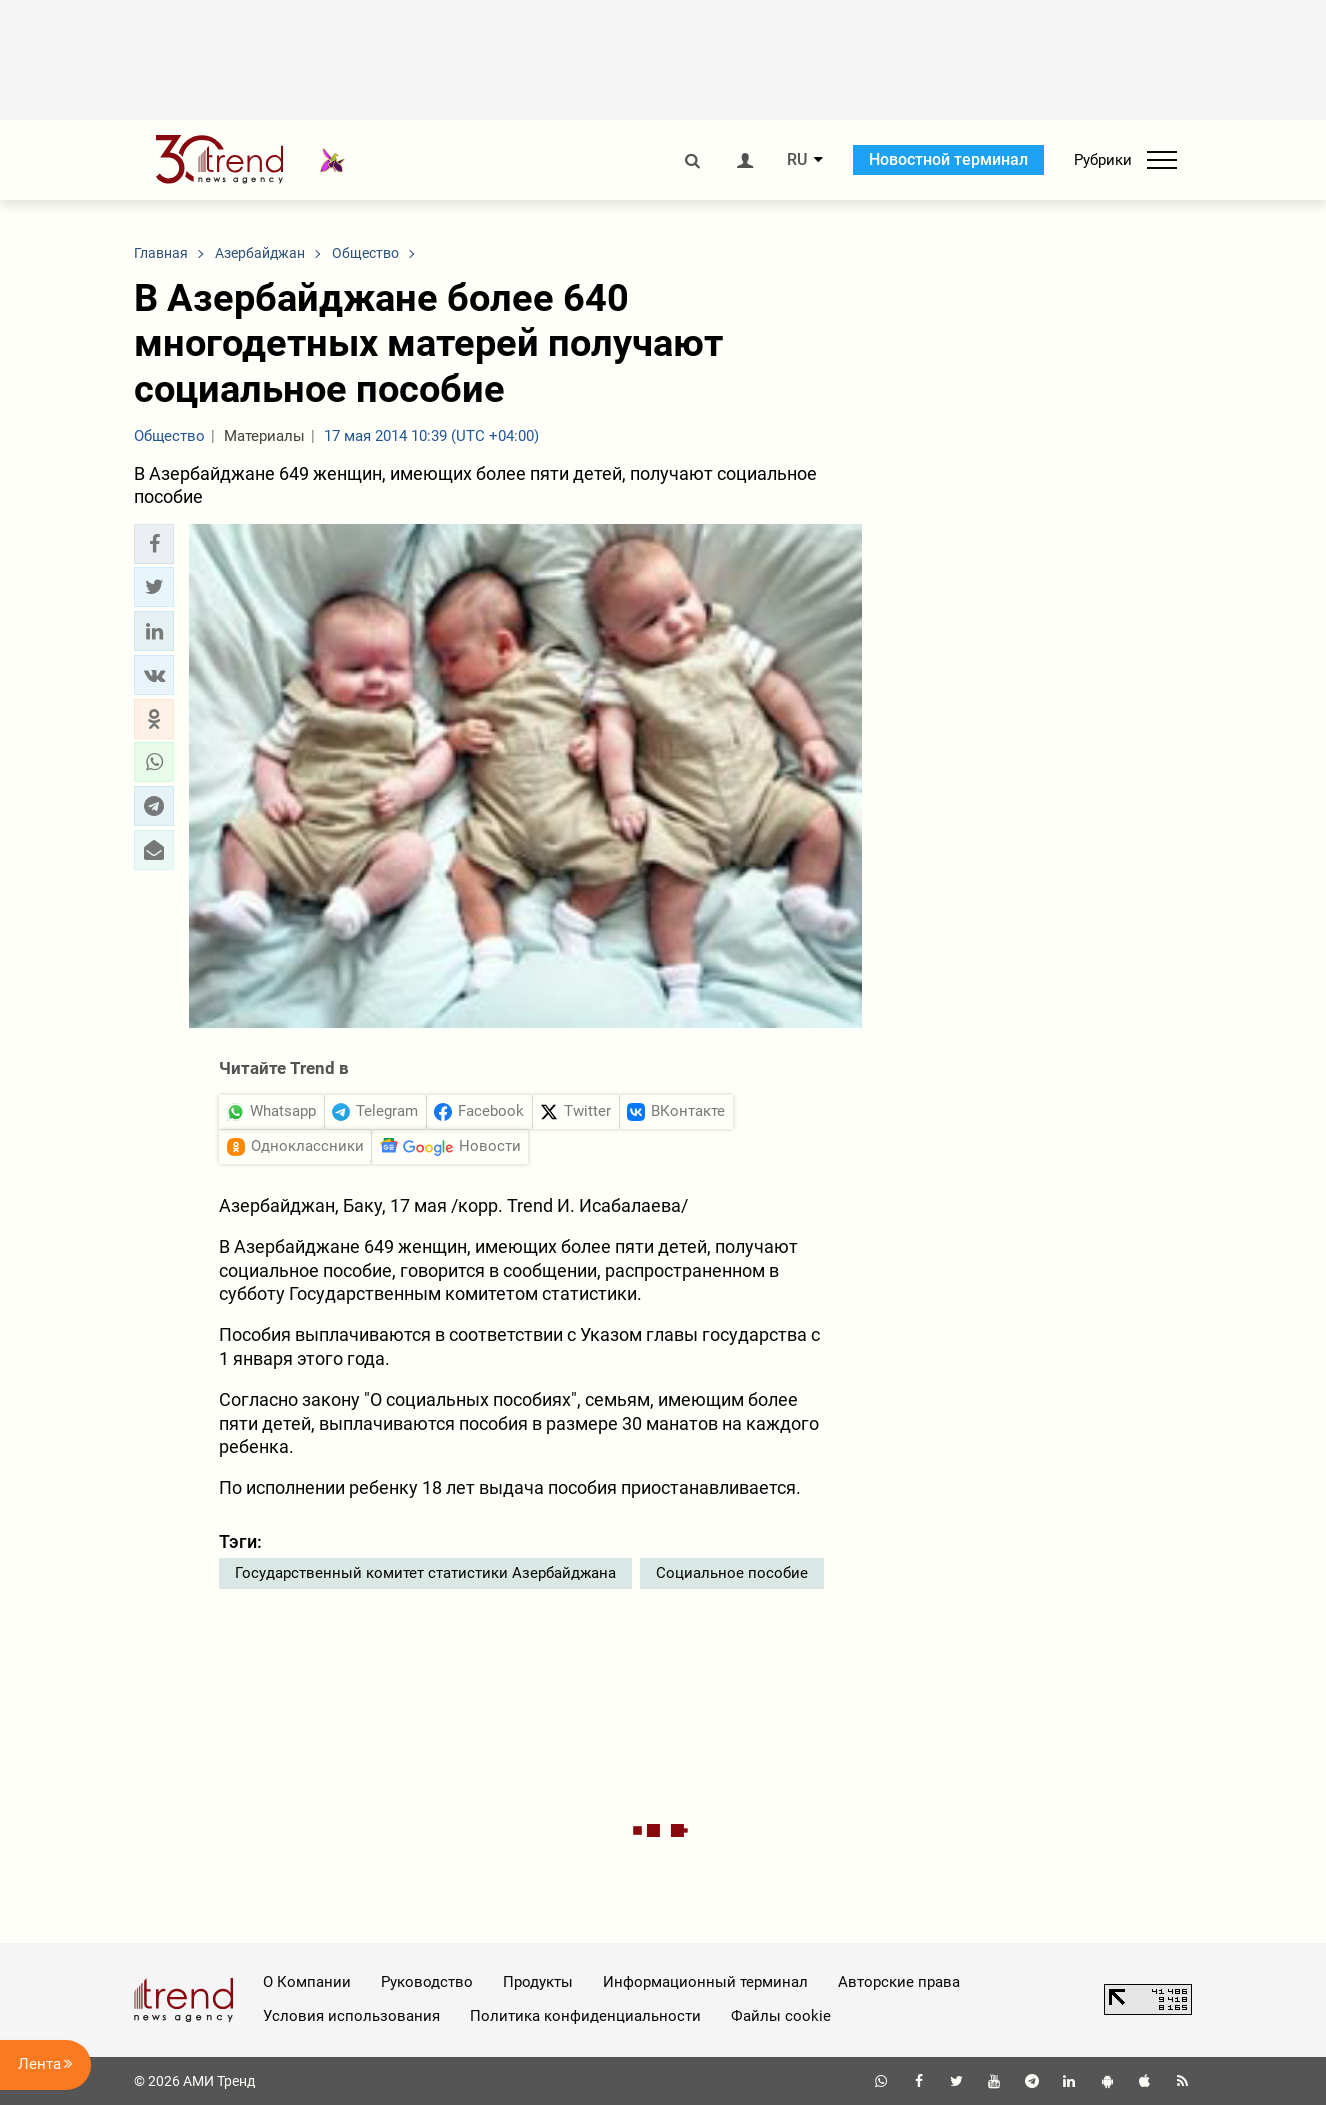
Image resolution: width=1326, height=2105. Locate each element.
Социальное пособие (732, 1573)
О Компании (307, 1982)
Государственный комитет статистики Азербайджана (425, 1573)
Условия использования (351, 2016)
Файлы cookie (781, 2016)
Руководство (427, 1982)
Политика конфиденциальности (585, 2016)
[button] (154, 544)
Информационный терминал (705, 1982)
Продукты (538, 1982)
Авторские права (899, 1982)
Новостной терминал (948, 159)
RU (797, 160)
